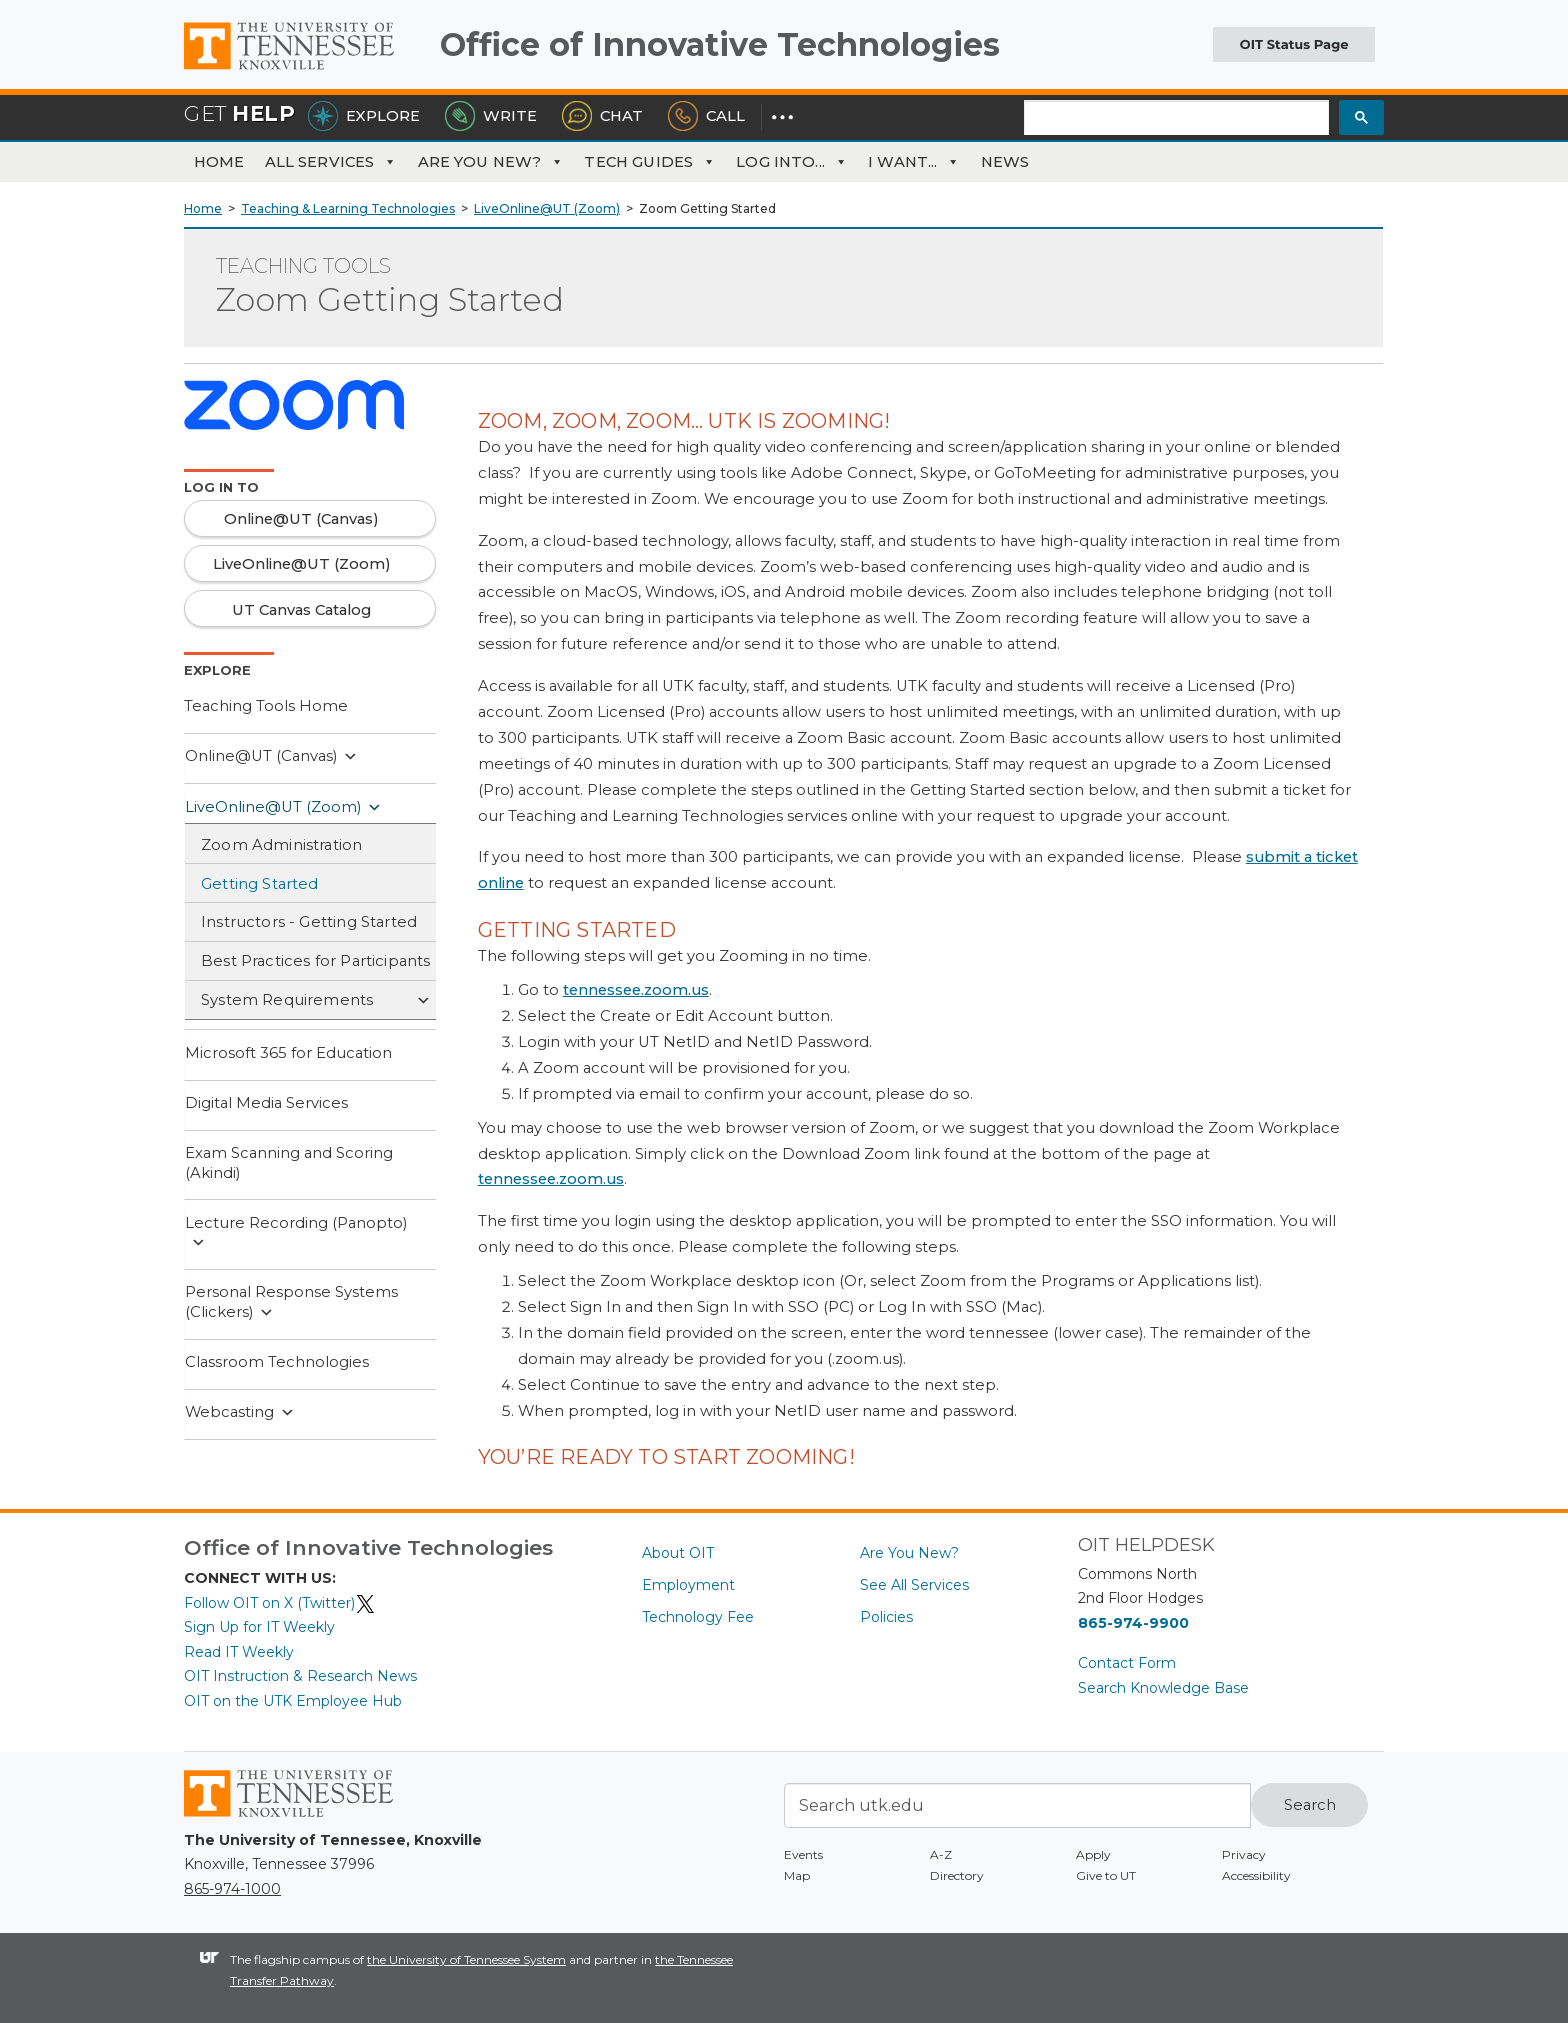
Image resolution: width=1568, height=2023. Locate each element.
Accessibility (1256, 1875)
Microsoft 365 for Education (288, 1053)
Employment (688, 1585)
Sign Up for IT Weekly (259, 1627)
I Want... (914, 162)
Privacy (1244, 1854)
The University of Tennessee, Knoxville (304, 70)
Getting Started (260, 884)
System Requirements (316, 1001)
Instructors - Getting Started (309, 922)
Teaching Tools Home (266, 706)
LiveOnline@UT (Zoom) (283, 808)
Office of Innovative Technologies (720, 44)
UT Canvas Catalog (301, 610)
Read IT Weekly (239, 1652)
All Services (331, 162)
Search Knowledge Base (1163, 1688)
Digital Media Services (266, 1103)
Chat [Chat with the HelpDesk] (602, 116)
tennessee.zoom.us (636, 990)
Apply (1093, 1854)
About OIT (678, 1553)
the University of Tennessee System (466, 1959)
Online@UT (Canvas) (271, 757)
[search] (1176, 118)
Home (219, 162)
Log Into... (792, 162)
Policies (886, 1617)
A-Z (941, 1854)
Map (797, 1875)
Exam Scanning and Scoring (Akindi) (289, 1163)
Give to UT (1106, 1875)
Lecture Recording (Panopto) (296, 1233)
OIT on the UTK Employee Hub (293, 1701)
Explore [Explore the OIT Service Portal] (364, 116)
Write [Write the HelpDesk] (491, 116)
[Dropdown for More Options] (782, 116)
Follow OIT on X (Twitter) (280, 1603)
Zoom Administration (281, 845)
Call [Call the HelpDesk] (706, 116)
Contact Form (1127, 1663)
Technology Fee (698, 1617)
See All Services (914, 1585)
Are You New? (491, 162)
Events (803, 1854)
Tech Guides (650, 162)
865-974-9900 (1133, 1623)
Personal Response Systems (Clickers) (291, 1302)
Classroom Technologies (277, 1362)
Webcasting (240, 1413)
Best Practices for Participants (316, 961)
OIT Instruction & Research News (300, 1676)
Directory (957, 1875)
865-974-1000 (232, 1889)
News (1005, 162)
